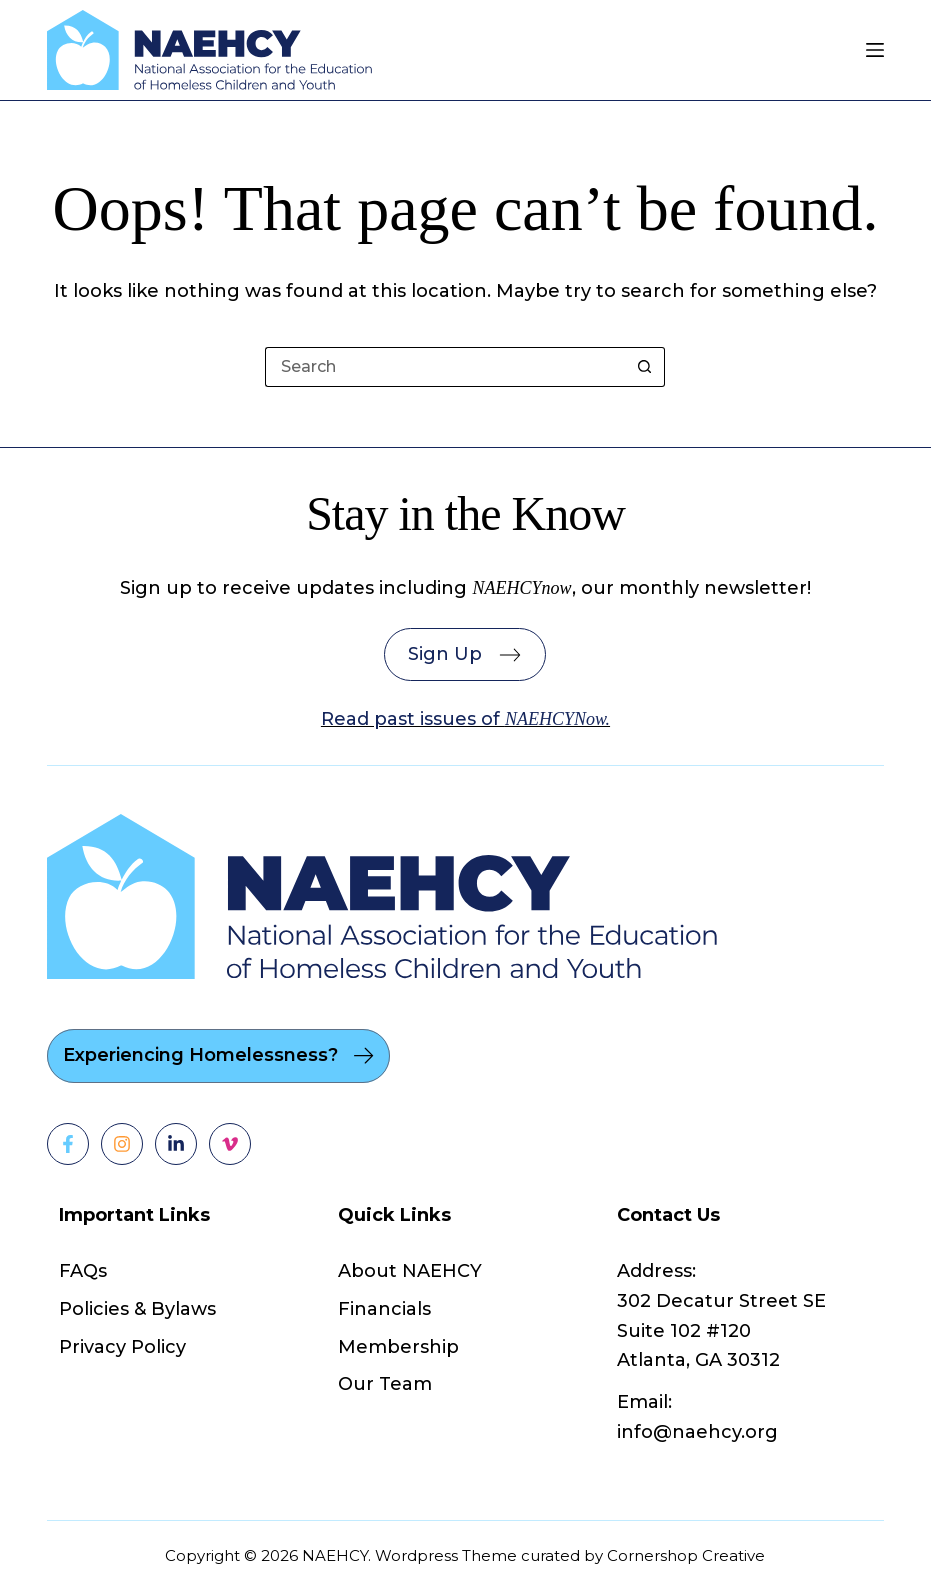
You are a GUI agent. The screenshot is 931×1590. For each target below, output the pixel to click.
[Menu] (875, 50)
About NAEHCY (410, 1271)
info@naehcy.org (697, 1432)
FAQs (83, 1271)
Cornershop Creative (686, 1555)
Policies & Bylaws (137, 1309)
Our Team (385, 1384)
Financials (384, 1309)
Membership (398, 1347)
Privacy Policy (122, 1347)
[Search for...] (445, 367)
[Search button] (645, 367)
